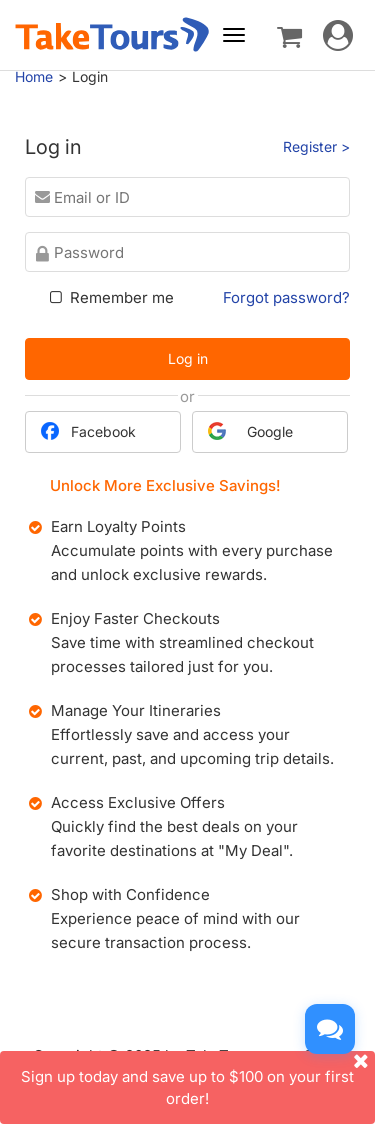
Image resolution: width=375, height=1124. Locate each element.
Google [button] (250, 431)
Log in (188, 358)
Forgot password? (286, 297)
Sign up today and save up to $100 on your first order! (198, 1079)
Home (34, 76)
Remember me (109, 297)
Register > (316, 146)
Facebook (88, 431)
